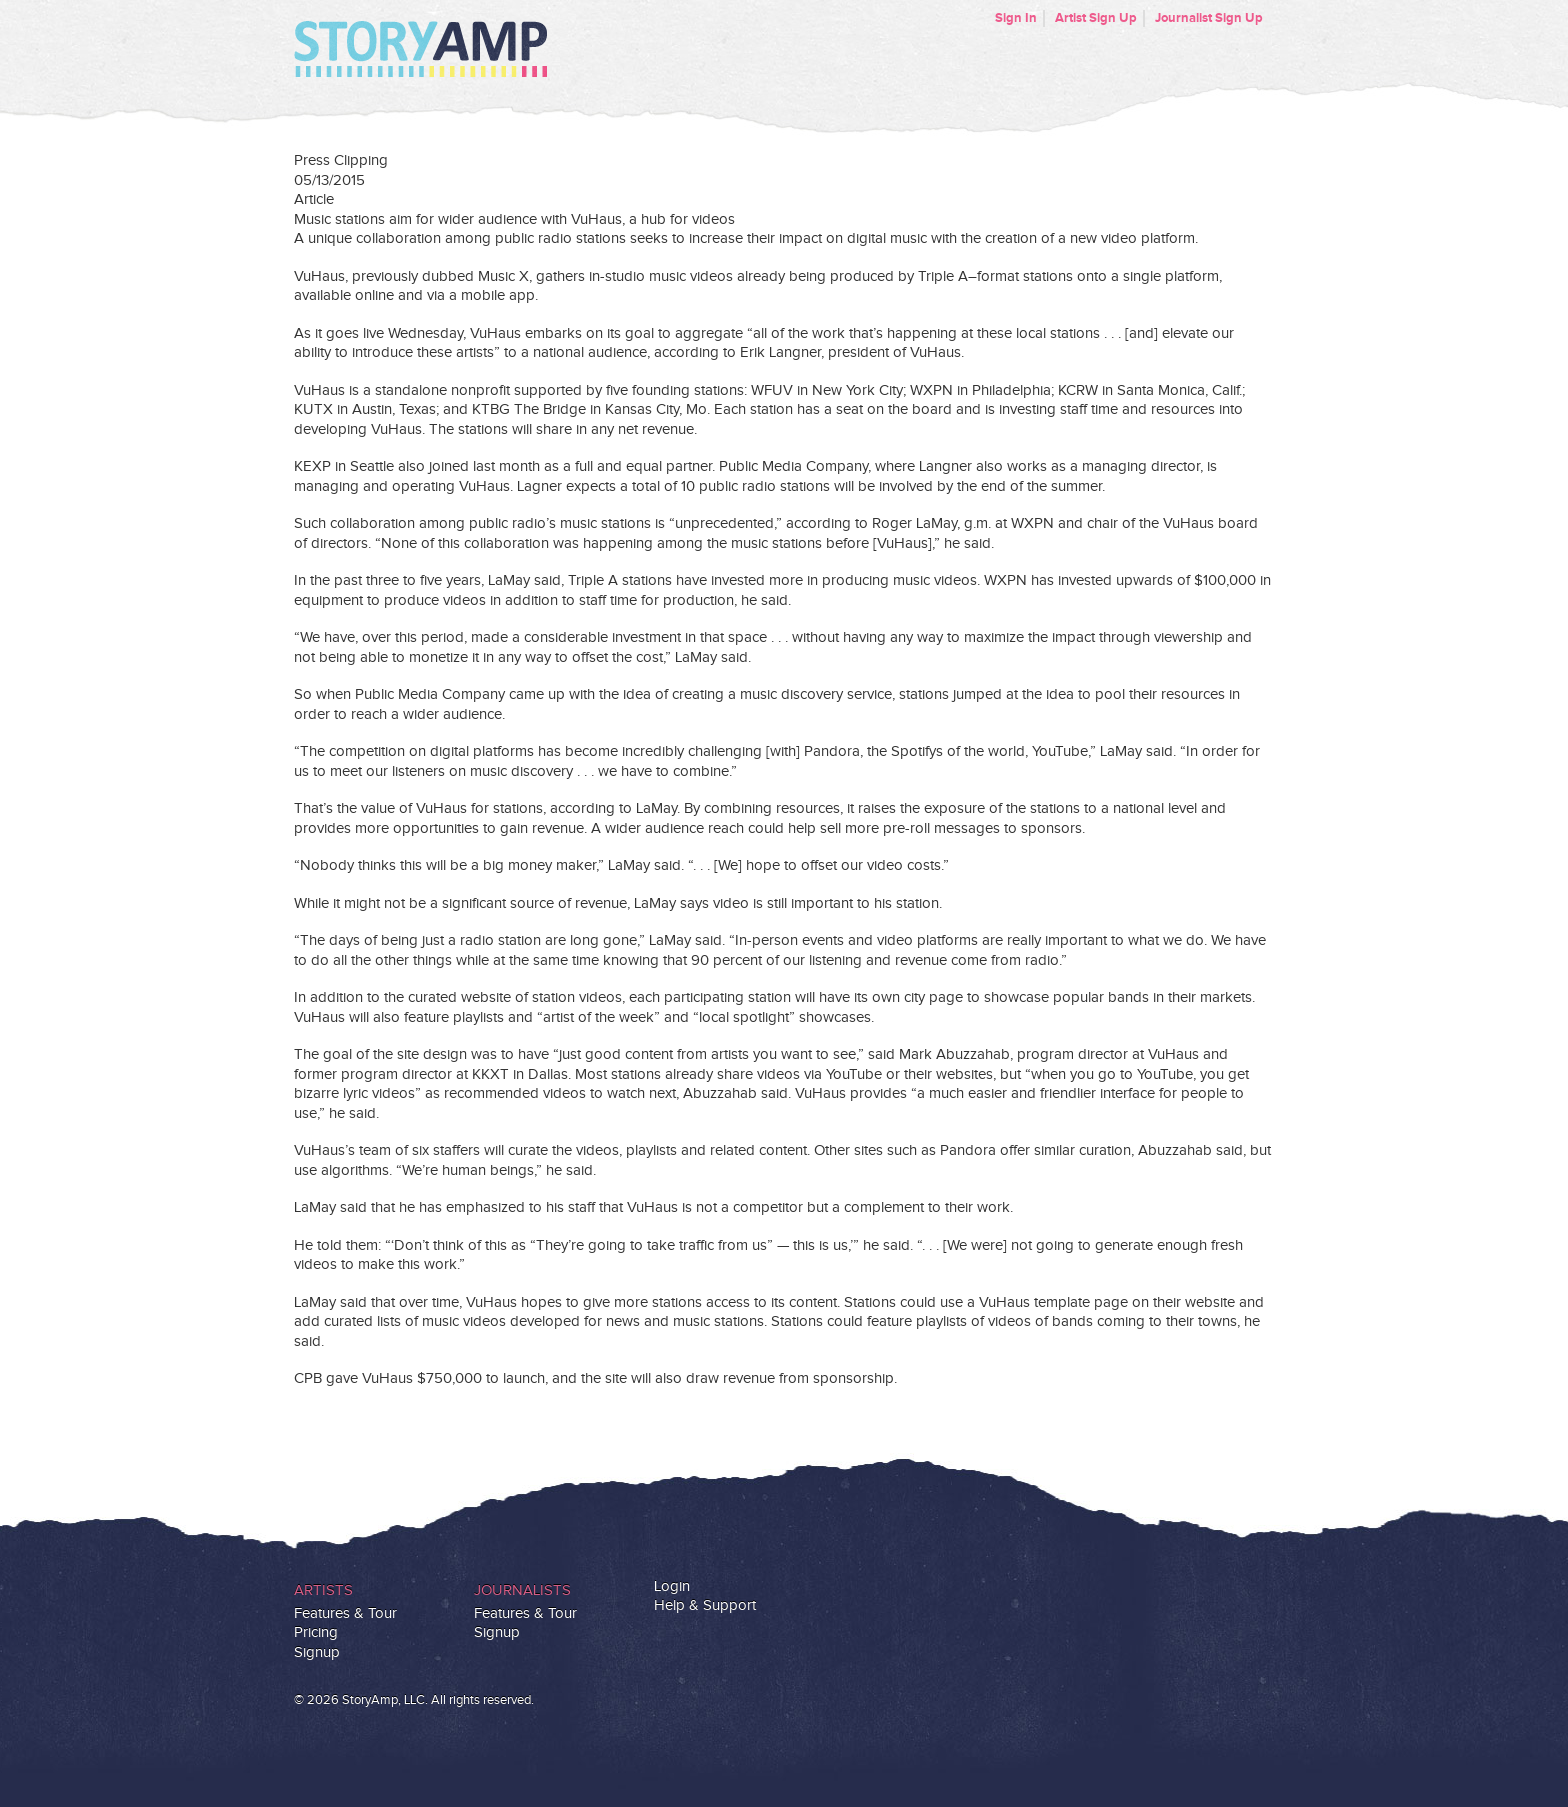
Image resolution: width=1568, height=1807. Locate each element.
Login (672, 1586)
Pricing (316, 1632)
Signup (317, 1652)
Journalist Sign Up (1209, 18)
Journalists (522, 1590)
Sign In (1016, 18)
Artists (323, 1590)
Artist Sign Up (1096, 18)
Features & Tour (345, 1613)
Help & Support (705, 1605)
